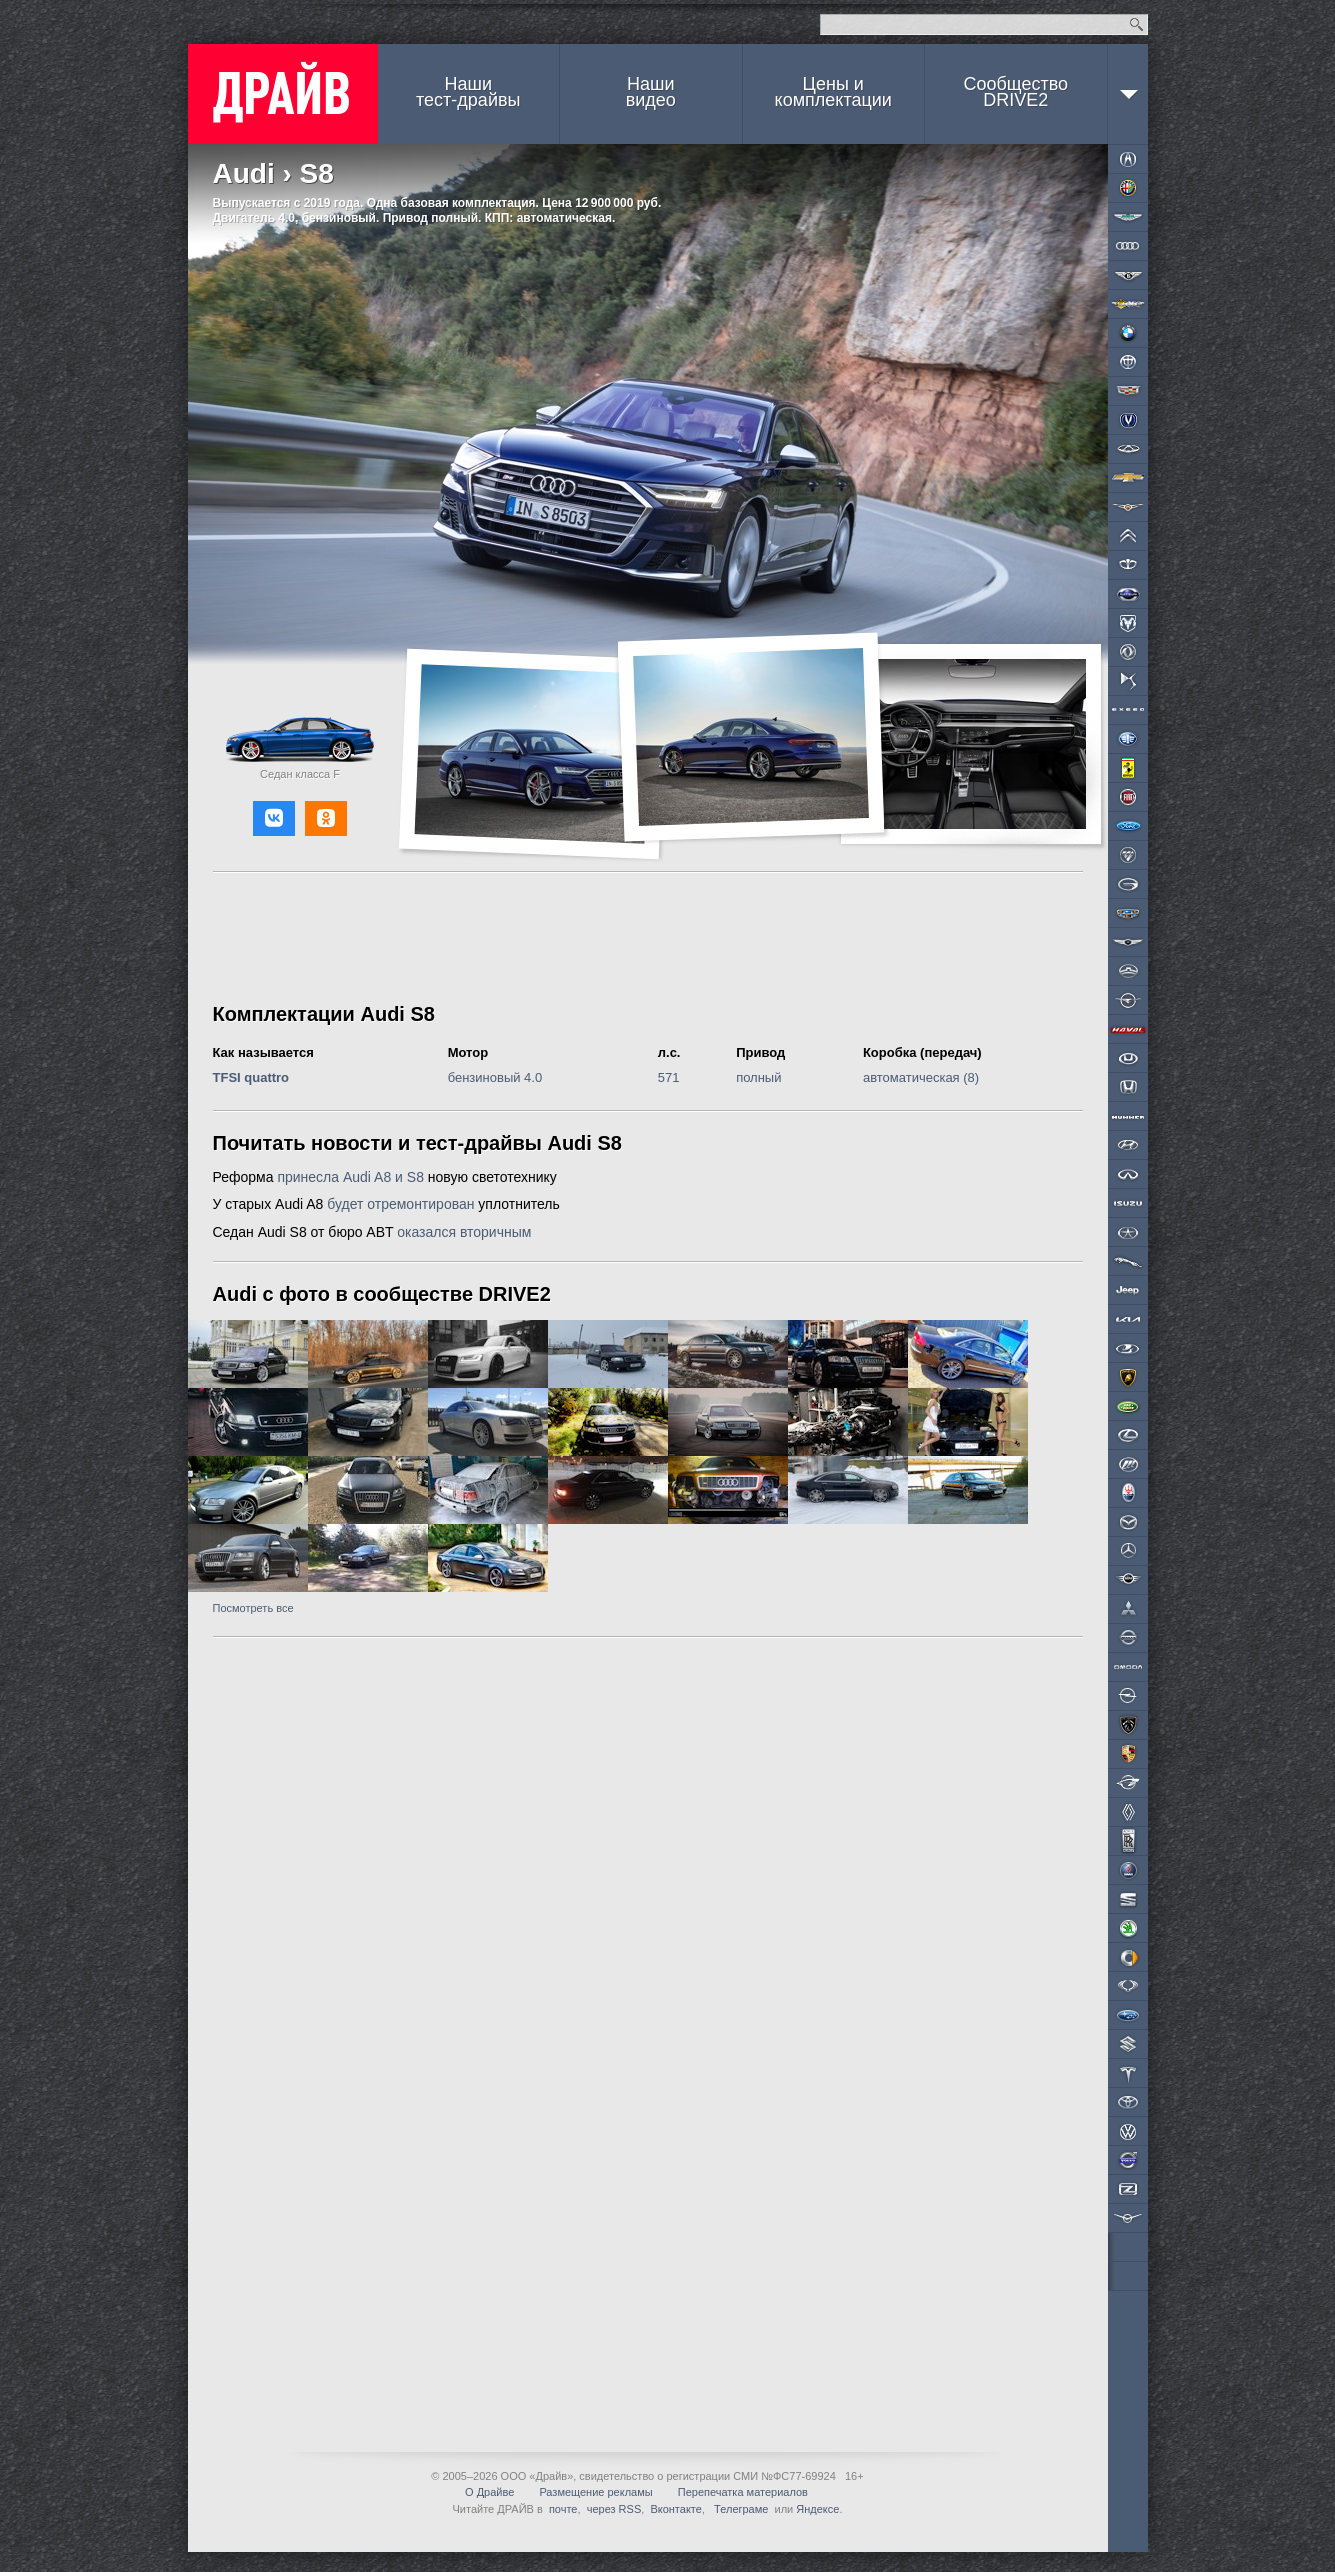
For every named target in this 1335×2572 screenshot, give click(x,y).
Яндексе (817, 2509)
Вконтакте (675, 2509)
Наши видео (651, 92)
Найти (1136, 24)
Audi (244, 173)
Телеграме (739, 2509)
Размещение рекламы (595, 2492)
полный (758, 1077)
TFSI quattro (251, 1077)
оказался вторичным (464, 1232)
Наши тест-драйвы (468, 92)
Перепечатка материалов (743, 2492)
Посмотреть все (253, 1608)
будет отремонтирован (400, 1204)
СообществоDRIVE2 (1015, 92)
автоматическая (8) (921, 1077)
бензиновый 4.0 (495, 1077)
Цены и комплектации (833, 92)
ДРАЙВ (283, 94)
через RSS (614, 2509)
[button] (274, 818)
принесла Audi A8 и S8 (350, 1177)
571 (669, 1077)
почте (563, 2509)
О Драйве (489, 2492)
